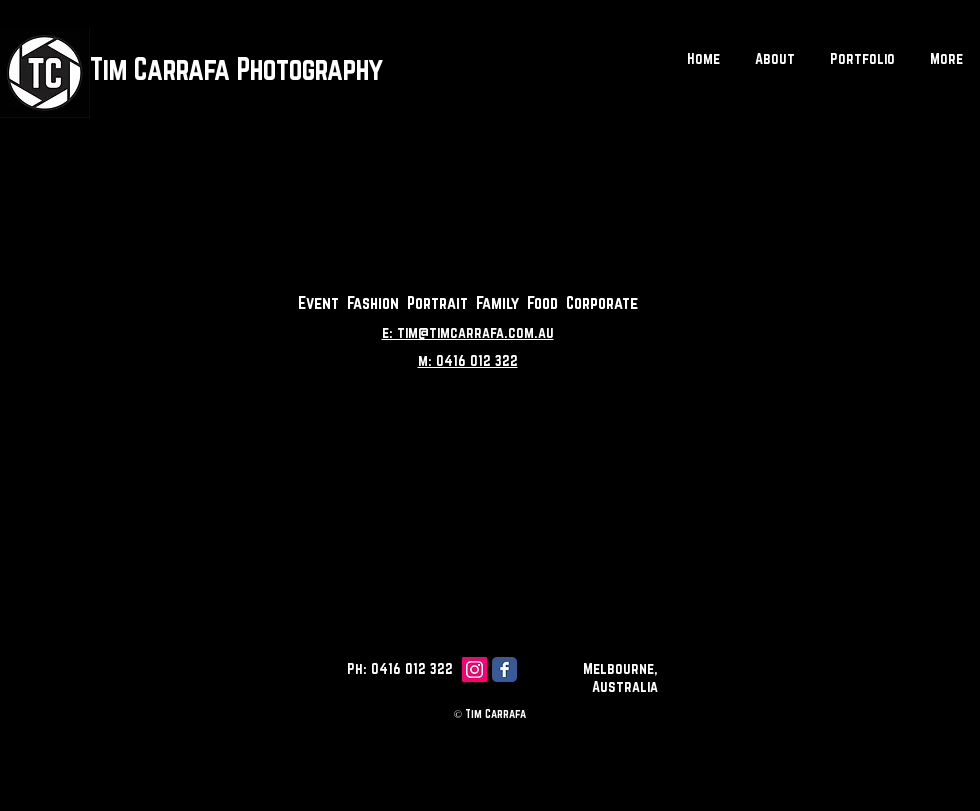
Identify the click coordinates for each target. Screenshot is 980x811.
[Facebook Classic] (504, 669)
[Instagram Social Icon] (474, 669)
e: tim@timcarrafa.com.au (468, 332)
